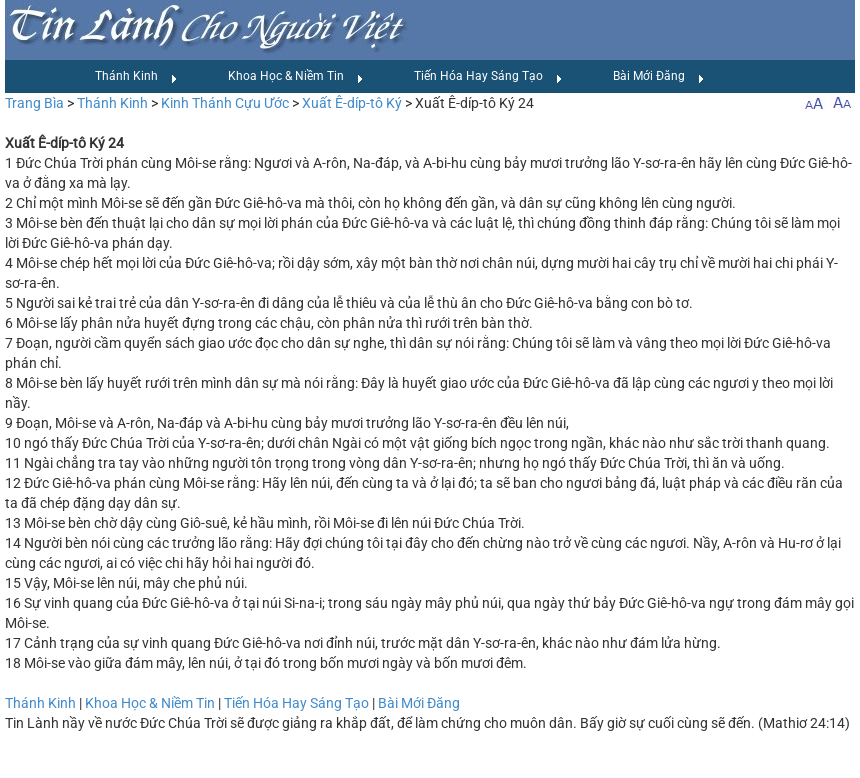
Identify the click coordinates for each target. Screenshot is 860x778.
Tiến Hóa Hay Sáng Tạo (488, 77)
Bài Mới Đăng (659, 77)
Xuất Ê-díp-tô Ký (352, 103)
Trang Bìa (34, 103)
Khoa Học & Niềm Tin (296, 77)
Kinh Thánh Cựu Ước (225, 103)
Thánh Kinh (136, 77)
